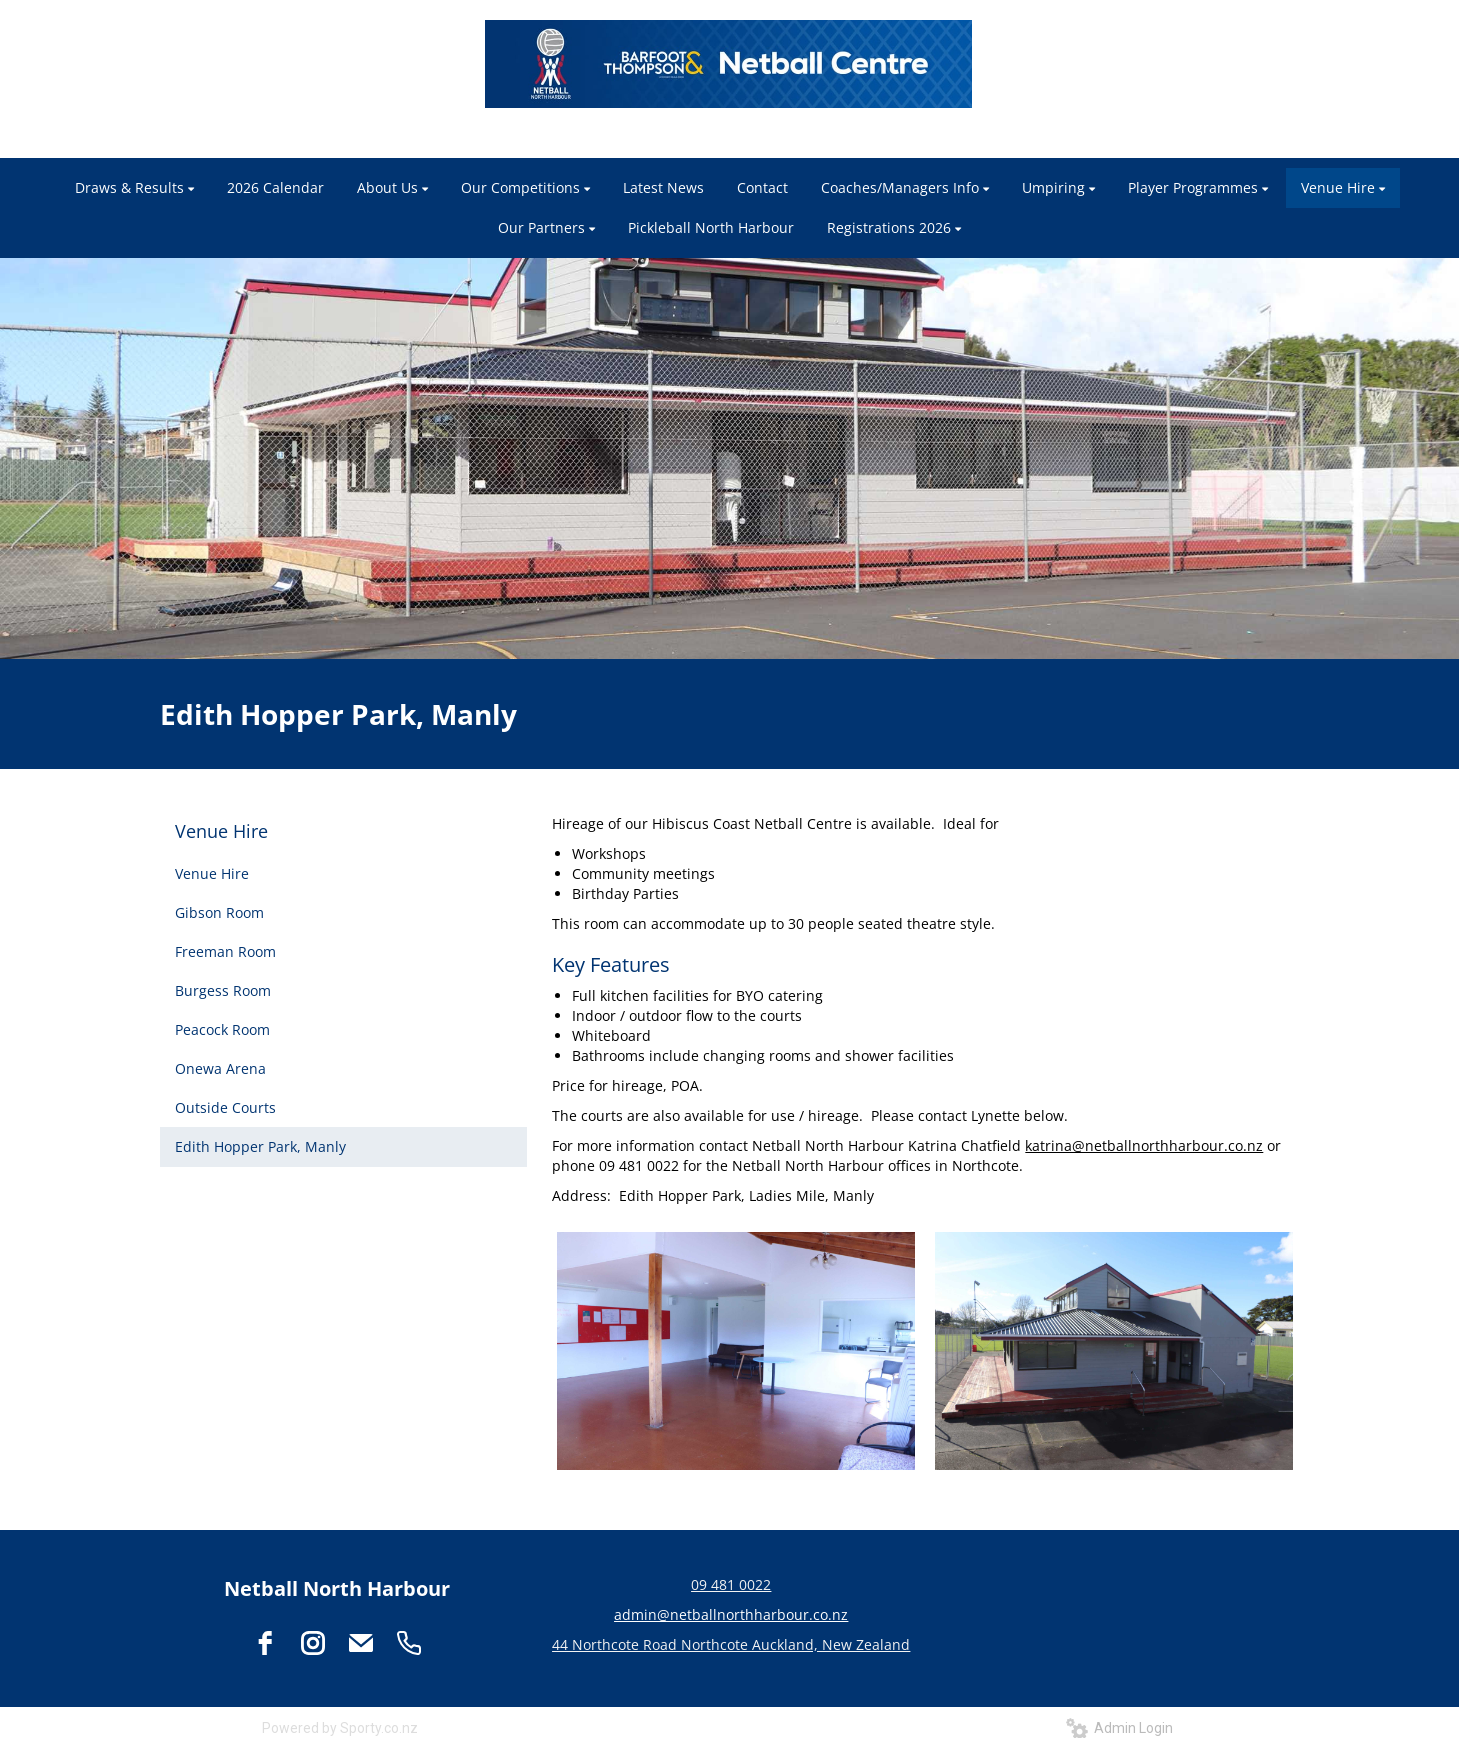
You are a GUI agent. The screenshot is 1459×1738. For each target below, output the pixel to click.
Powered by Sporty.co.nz (340, 1728)
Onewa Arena (220, 1068)
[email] (361, 1643)
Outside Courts (225, 1107)
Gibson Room (219, 912)
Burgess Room (223, 990)
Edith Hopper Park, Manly (260, 1146)
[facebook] (265, 1643)
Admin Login (1119, 1728)
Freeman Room (225, 951)
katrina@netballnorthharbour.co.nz (1144, 1145)
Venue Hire (221, 831)
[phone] (409, 1643)
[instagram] (313, 1643)
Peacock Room (222, 1029)
